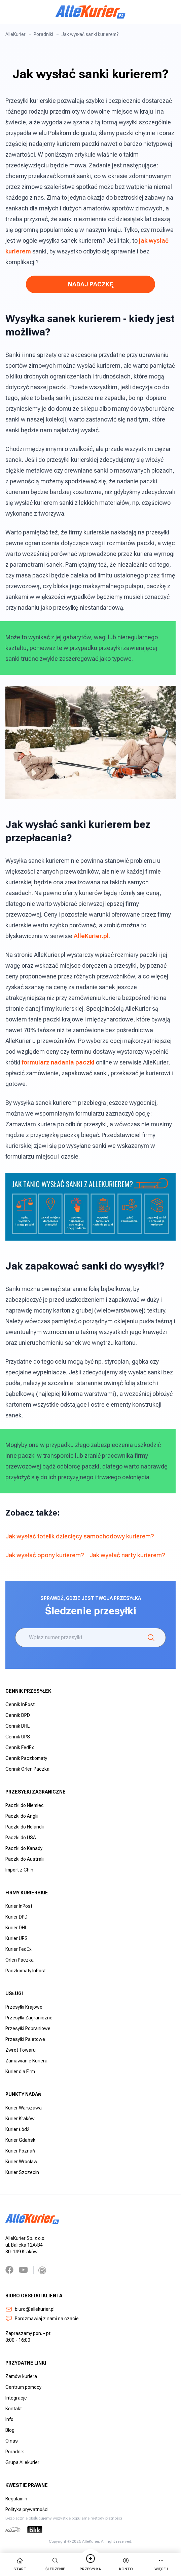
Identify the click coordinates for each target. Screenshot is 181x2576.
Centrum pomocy (23, 2387)
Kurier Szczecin (22, 2172)
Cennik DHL (17, 1726)
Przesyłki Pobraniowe (27, 2028)
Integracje (16, 2398)
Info (9, 2419)
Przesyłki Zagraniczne (28, 2017)
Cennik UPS (17, 1736)
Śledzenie (55, 2564)
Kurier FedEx (18, 1949)
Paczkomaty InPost (25, 1970)
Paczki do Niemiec (24, 1805)
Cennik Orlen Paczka (27, 1769)
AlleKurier (15, 34)
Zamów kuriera (21, 2376)
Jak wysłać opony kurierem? (44, 1555)
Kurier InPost (18, 1906)
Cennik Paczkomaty (26, 1758)
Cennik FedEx (19, 1747)
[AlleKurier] (90, 12)
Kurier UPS (16, 1938)
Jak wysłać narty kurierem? (127, 1555)
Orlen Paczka (19, 1960)
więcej (161, 2564)
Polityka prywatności (26, 2509)
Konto (126, 2564)
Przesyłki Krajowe (23, 2007)
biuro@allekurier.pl (30, 2309)
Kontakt (13, 2408)
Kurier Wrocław (21, 2161)
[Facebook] (9, 2270)
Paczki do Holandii (24, 1826)
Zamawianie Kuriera (26, 2060)
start (19, 2564)
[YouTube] (23, 2270)
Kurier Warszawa (23, 2107)
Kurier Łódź (17, 2129)
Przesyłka (90, 2564)
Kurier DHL (16, 1927)
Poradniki (43, 34)
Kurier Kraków (20, 2118)
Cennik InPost (20, 1704)
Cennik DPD (17, 1715)
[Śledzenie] (151, 1638)
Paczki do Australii (24, 1859)
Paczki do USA (20, 1837)
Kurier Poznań (20, 2151)
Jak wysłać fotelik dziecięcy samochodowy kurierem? (79, 1536)
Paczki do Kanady (23, 1848)
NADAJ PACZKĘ (90, 284)
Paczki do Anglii (21, 1816)
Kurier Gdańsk (20, 2140)
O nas (11, 2441)
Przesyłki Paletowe (25, 2039)
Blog (9, 2430)
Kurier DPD (16, 1917)
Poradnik (14, 2451)
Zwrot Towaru (20, 2050)
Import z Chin (19, 1870)
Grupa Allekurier (22, 2462)
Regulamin (16, 2498)
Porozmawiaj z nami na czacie (42, 2318)
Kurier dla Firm (20, 2071)
